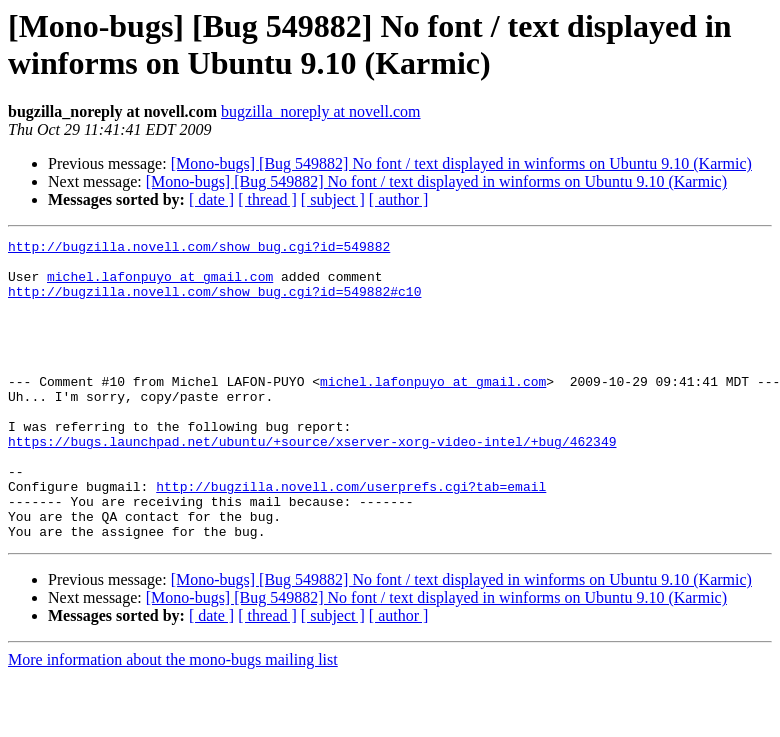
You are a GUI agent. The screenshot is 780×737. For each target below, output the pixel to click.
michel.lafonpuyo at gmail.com (160, 285)
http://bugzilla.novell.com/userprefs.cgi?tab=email (351, 537)
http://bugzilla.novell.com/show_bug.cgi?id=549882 (199, 249)
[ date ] (211, 199)
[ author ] (399, 199)
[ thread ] (267, 199)
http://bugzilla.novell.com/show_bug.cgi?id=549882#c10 (214, 303)
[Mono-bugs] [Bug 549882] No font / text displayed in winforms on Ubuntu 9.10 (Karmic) (461, 163)
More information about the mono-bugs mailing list (173, 719)
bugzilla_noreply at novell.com (321, 111)
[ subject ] (333, 199)
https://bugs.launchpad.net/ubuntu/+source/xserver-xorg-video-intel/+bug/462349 (312, 483)
